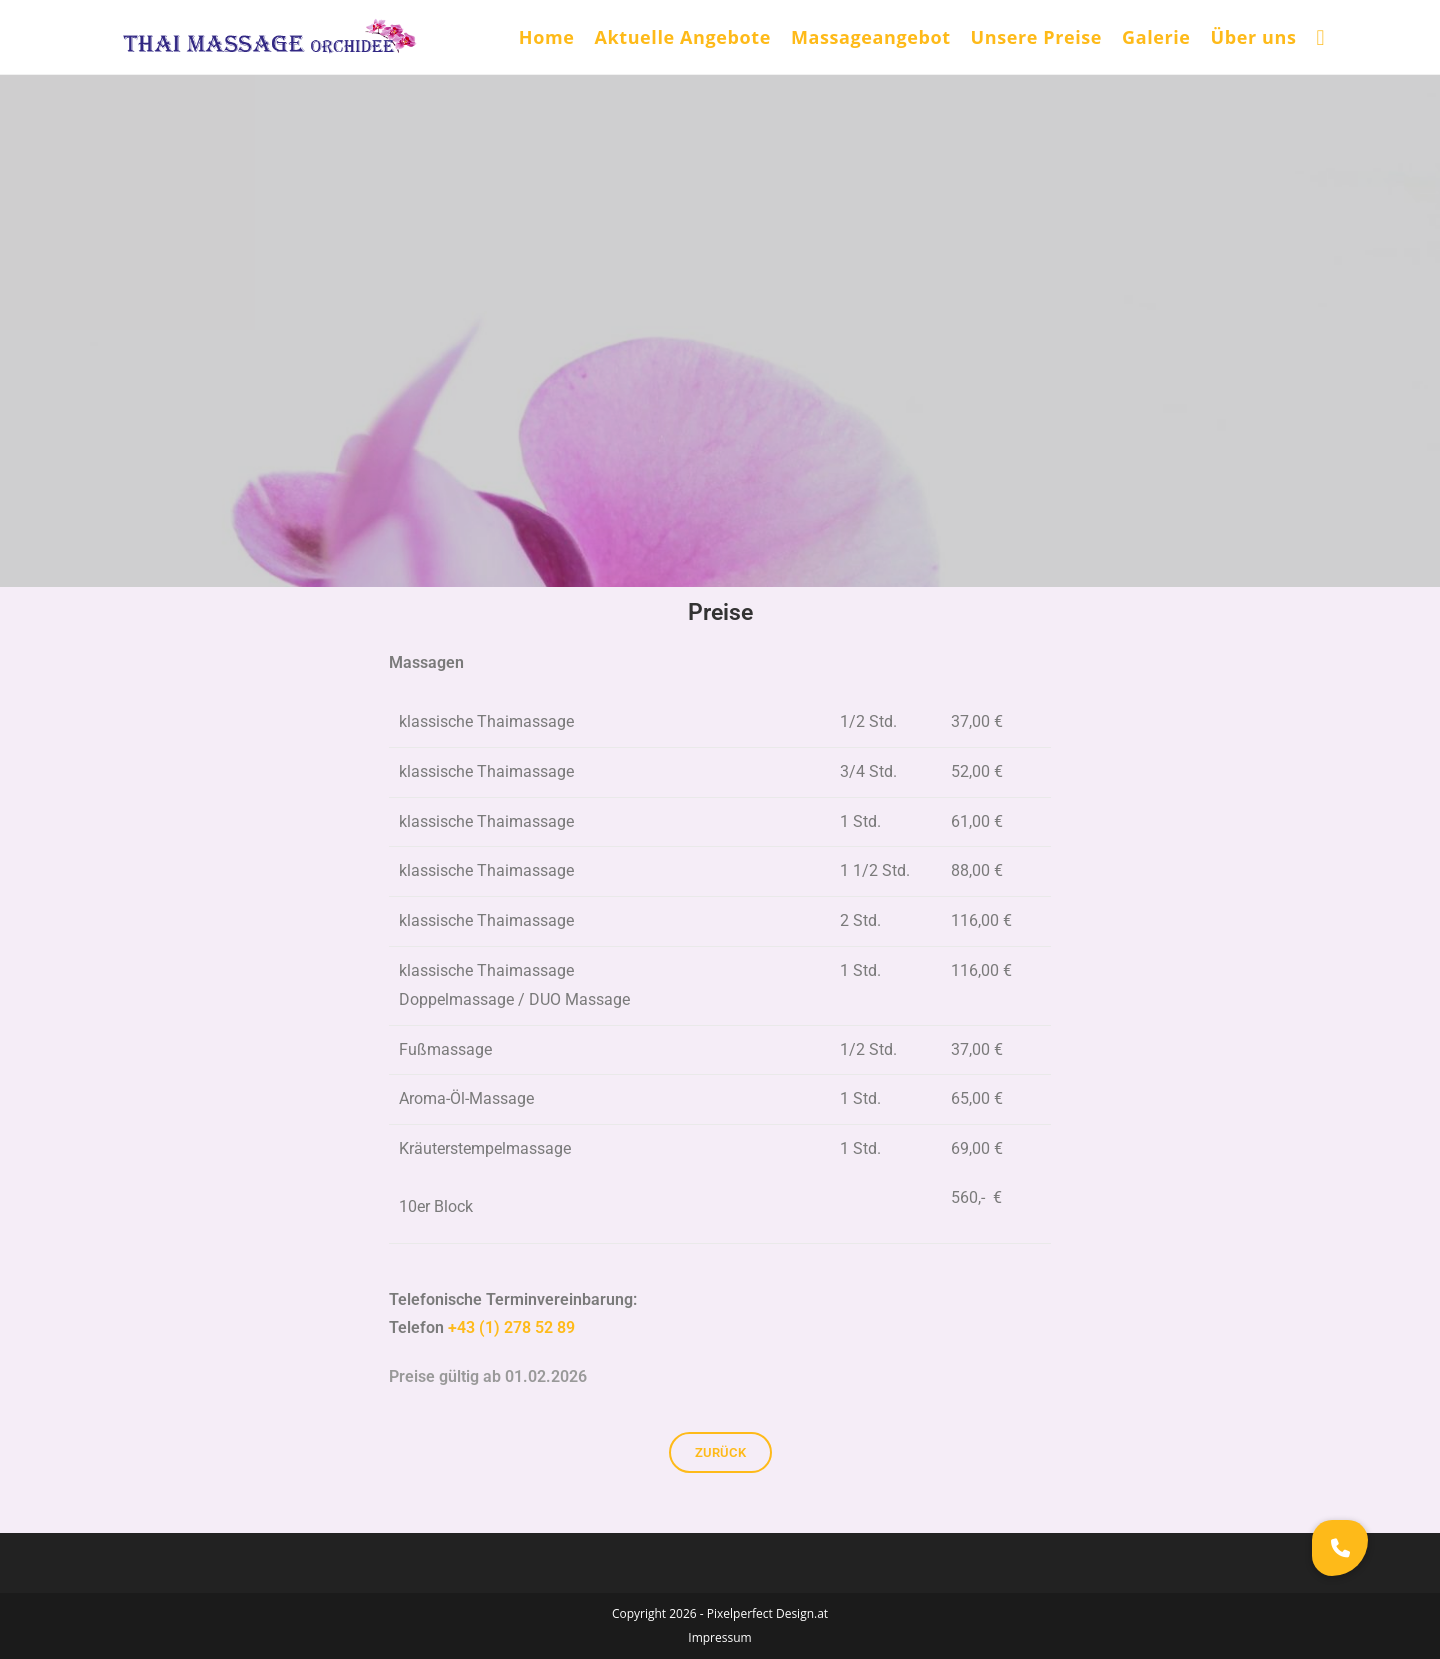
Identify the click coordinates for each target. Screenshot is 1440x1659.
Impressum (719, 1637)
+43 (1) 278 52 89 (511, 1327)
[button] (1340, 1548)
